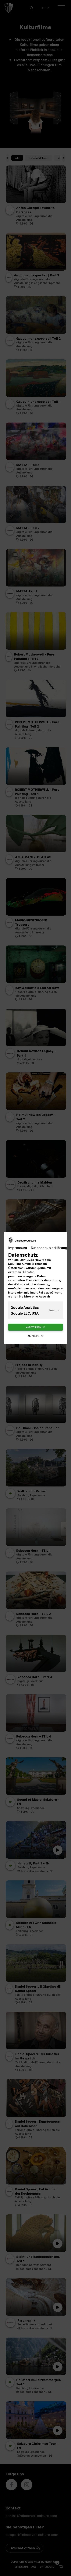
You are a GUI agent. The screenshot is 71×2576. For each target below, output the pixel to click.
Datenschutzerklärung (49, 1247)
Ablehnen (35, 1336)
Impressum (17, 1247)
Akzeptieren (35, 1327)
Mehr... (54, 1310)
